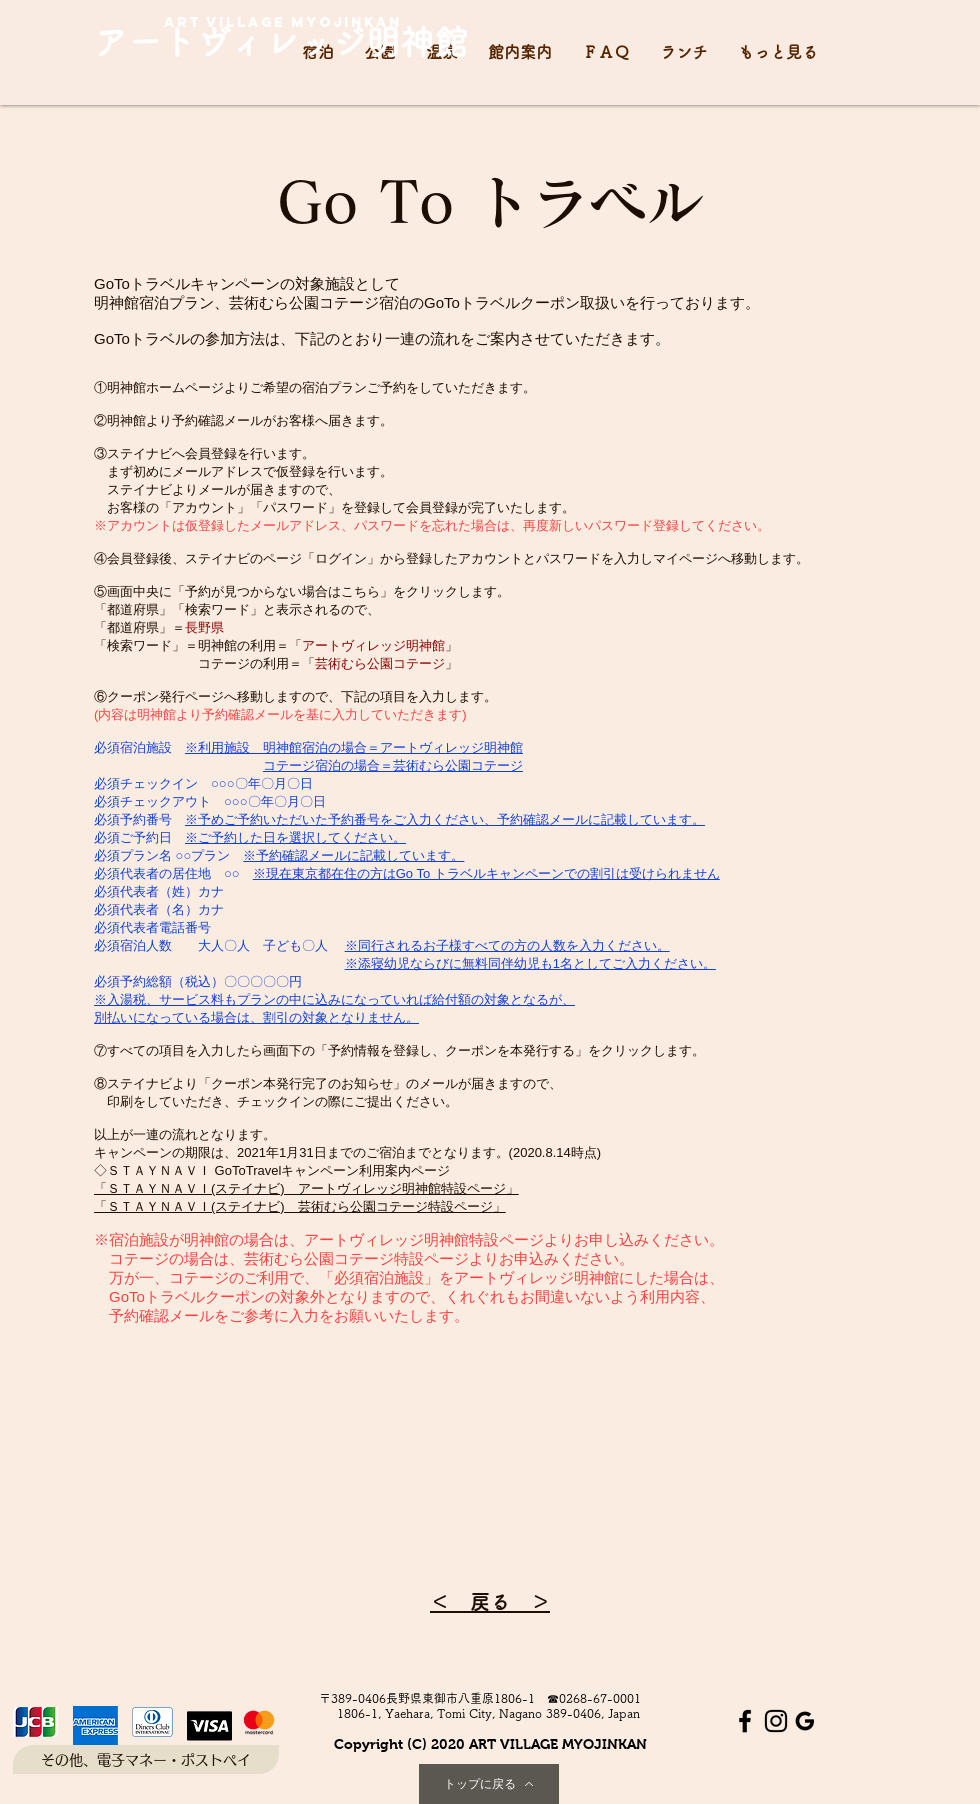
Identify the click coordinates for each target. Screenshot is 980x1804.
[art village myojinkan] (283, 23)
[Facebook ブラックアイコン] (745, 1721)
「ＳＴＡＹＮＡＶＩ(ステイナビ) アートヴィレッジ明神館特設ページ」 (306, 1188)
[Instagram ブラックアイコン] (776, 1721)
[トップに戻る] (489, 1784)
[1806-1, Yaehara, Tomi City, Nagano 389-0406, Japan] (488, 1713)
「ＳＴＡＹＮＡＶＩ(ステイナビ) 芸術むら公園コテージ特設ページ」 (300, 1206)
